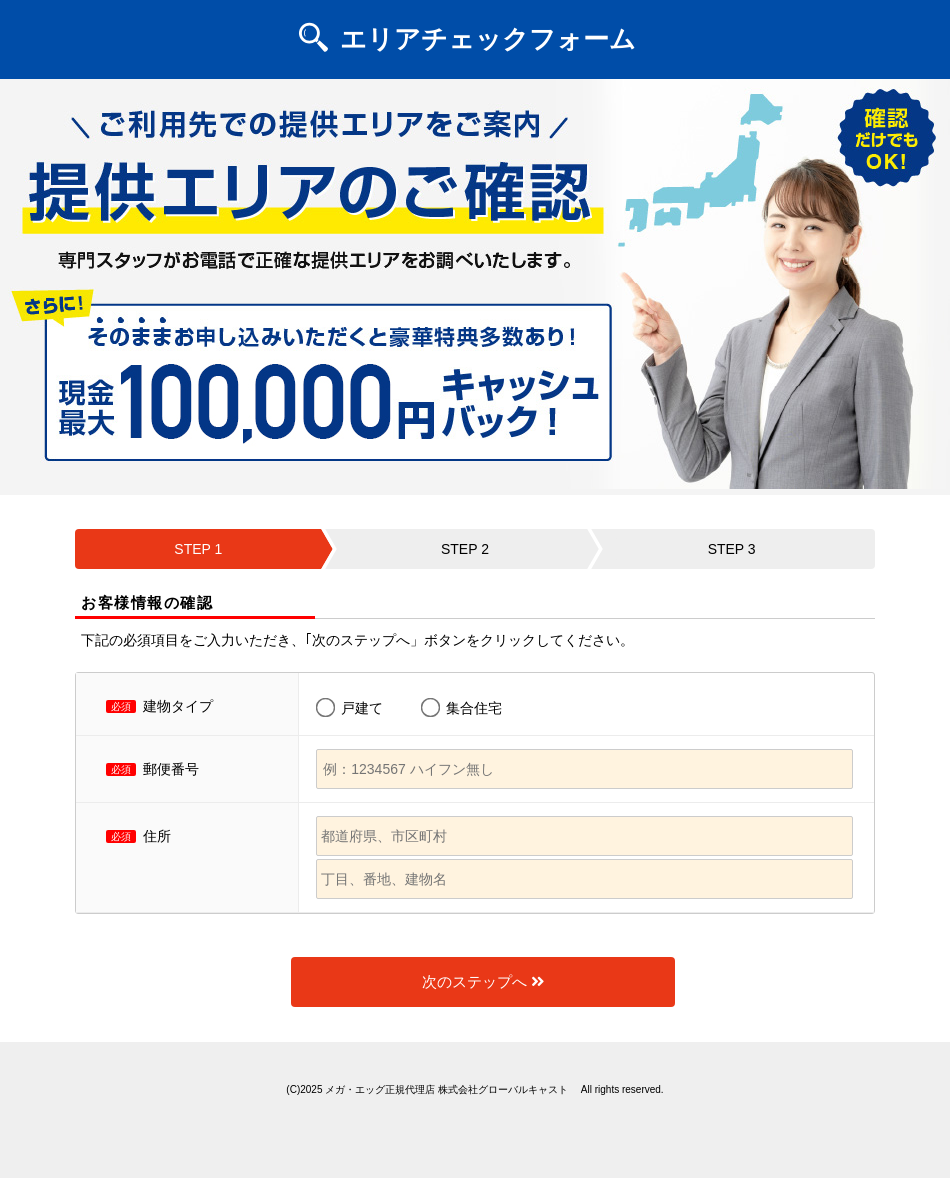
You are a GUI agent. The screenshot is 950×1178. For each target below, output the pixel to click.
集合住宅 (474, 708)
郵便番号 (171, 769)
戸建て (362, 708)
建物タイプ (178, 706)
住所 (157, 836)
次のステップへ (483, 981)
